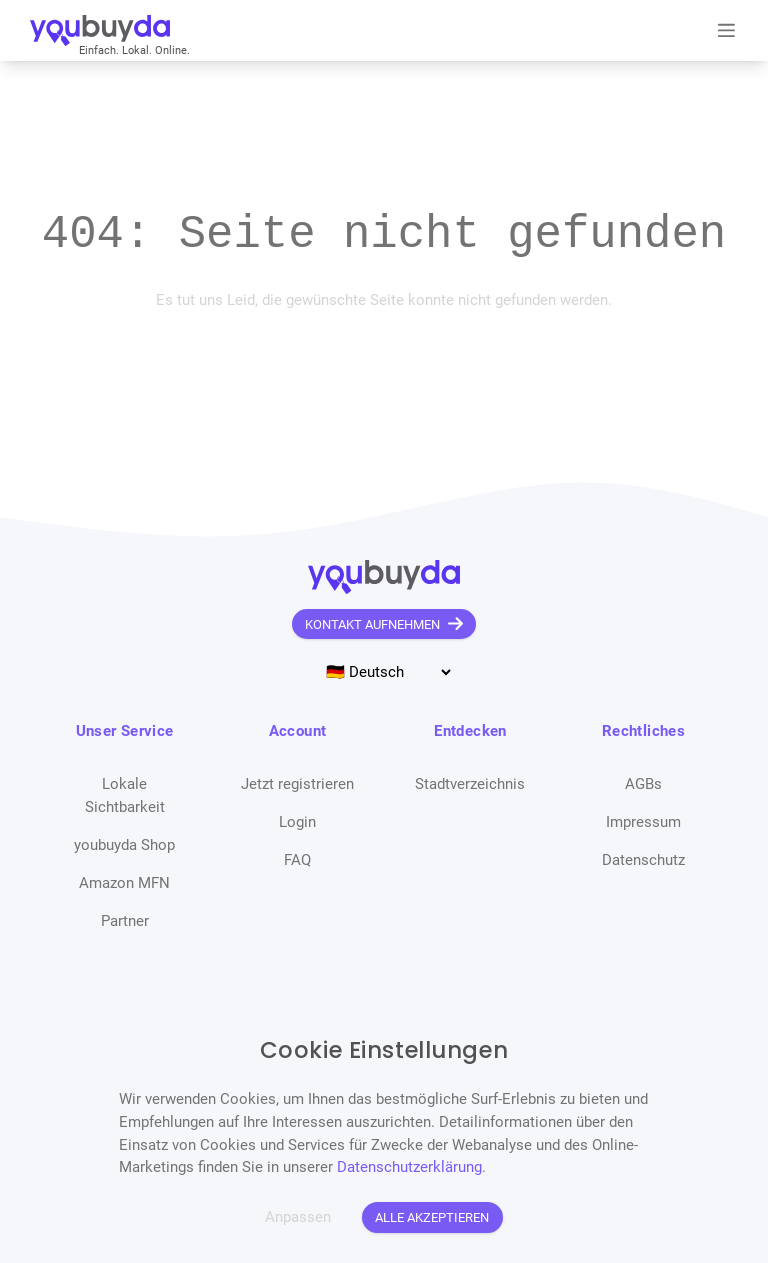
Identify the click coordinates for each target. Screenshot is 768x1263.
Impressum (643, 822)
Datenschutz (643, 860)
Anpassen (298, 1217)
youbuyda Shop (124, 845)
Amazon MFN (124, 883)
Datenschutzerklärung (409, 1167)
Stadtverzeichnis (470, 784)
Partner (125, 921)
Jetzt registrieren (297, 784)
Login (297, 822)
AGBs (643, 784)
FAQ (297, 860)
